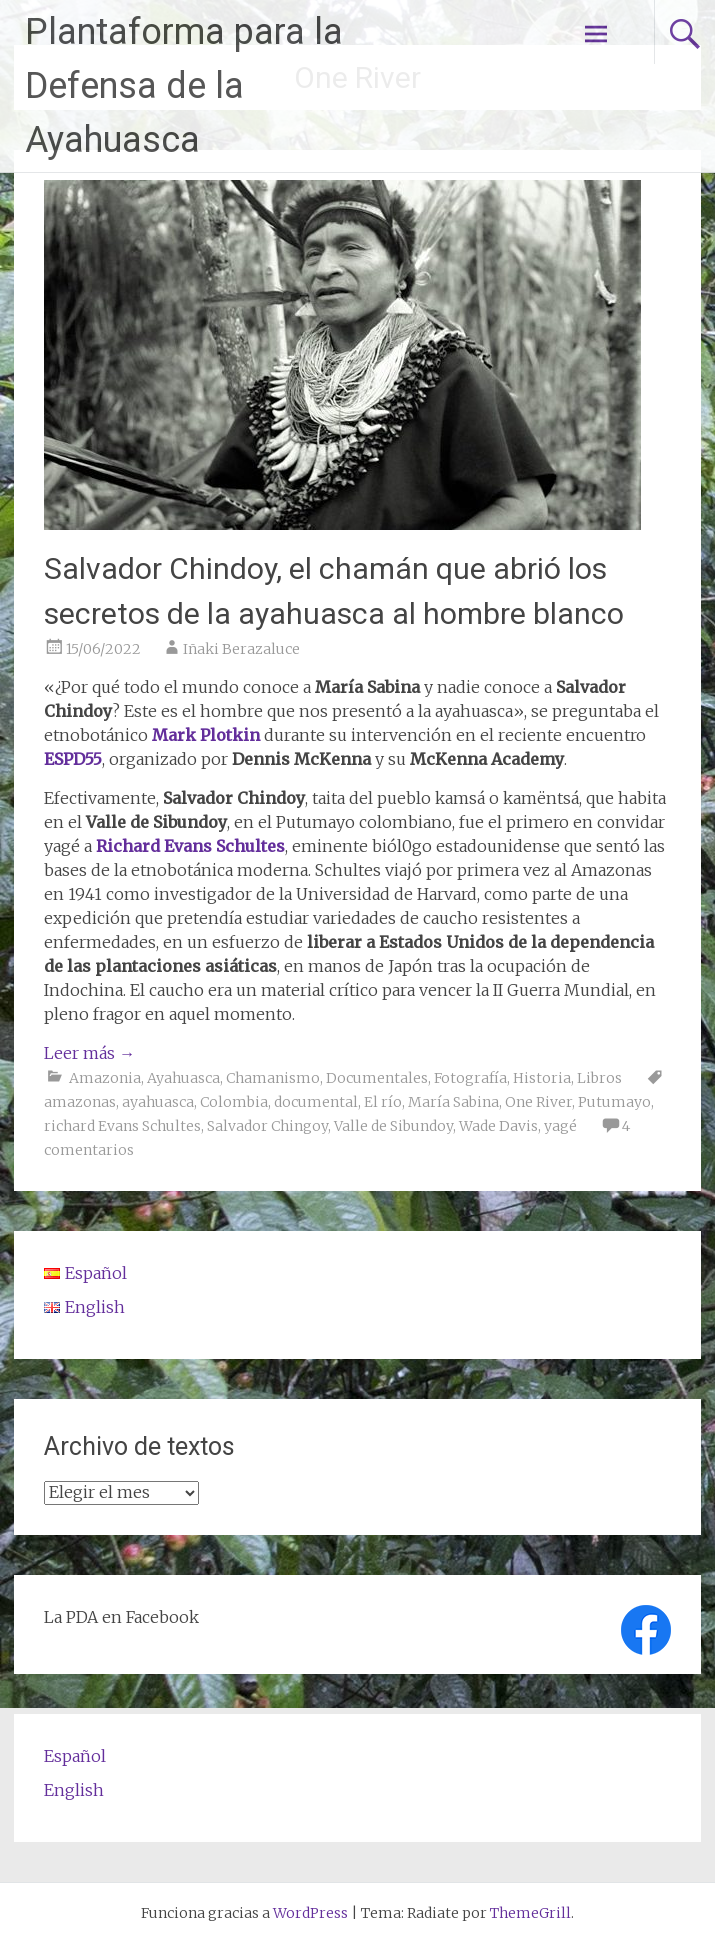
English (74, 1790)
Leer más (89, 1053)
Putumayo (614, 1102)
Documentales (377, 1078)
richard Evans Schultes (122, 1126)
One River (538, 1102)
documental (316, 1102)
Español (75, 1756)
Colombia (234, 1102)
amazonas (80, 1102)
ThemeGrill (530, 1913)
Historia (542, 1078)
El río (383, 1102)
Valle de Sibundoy (393, 1126)
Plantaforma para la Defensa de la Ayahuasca (184, 86)
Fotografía (470, 1078)
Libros (599, 1078)
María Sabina (453, 1102)
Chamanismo (273, 1078)
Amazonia (105, 1078)
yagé (560, 1126)
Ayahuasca (183, 1078)
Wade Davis (498, 1126)
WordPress (310, 1913)
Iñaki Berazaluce (241, 649)
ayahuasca (158, 1102)
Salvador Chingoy (267, 1126)
